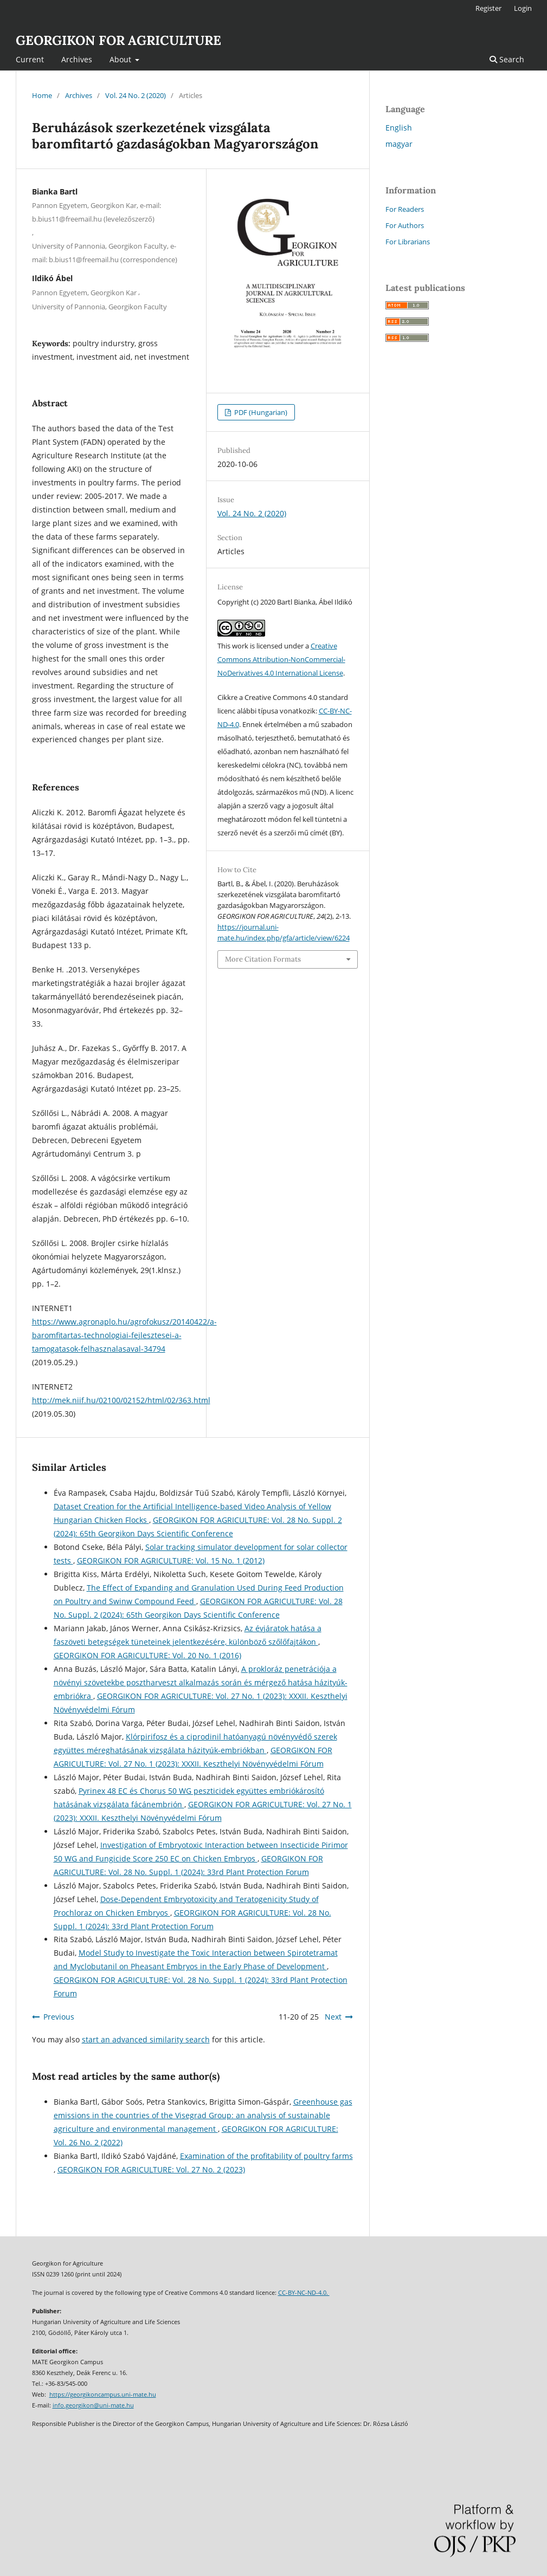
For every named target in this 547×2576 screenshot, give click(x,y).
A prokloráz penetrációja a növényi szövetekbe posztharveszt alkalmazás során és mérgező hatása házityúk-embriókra (200, 1682)
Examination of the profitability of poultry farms (266, 2156)
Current (30, 59)
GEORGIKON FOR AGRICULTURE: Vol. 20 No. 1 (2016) (147, 1655)
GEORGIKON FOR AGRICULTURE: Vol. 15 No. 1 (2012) (171, 1560)
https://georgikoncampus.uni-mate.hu (102, 2394)
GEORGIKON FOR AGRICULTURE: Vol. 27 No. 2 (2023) (151, 2169)
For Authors (404, 225)
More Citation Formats (263, 959)
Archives (76, 59)
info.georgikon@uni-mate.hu (93, 2405)
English (398, 127)
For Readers (404, 209)
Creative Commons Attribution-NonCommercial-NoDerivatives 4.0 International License (281, 659)
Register (488, 8)
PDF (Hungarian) (260, 412)
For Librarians (407, 241)
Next (333, 2017)
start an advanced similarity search (146, 2039)
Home (42, 95)
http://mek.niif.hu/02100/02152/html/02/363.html (121, 1400)
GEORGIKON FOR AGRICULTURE (118, 40)
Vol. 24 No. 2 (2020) (135, 95)
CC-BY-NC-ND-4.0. (304, 2292)
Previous (58, 2017)
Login (523, 8)
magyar (399, 144)
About (121, 59)
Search (507, 59)
